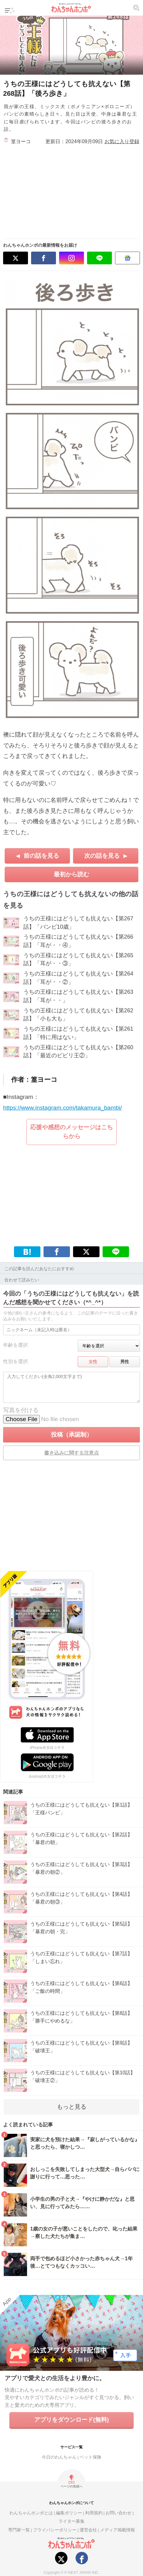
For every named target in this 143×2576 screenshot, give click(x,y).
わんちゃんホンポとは (31, 2513)
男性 (124, 1361)
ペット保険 (90, 2457)
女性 (93, 1361)
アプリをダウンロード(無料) (71, 2419)
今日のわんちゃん (59, 2457)
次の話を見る (102, 855)
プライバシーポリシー (54, 2530)
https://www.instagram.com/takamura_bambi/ (62, 1107)
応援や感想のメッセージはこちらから (71, 1131)
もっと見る (71, 2106)
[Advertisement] (82, 188)
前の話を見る (41, 855)
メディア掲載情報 (117, 2530)
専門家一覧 (19, 2530)
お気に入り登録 (121, 141)
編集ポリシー (69, 2513)
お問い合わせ (118, 2513)
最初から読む (71, 874)
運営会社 (88, 2530)
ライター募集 (71, 2521)
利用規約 (94, 2513)
